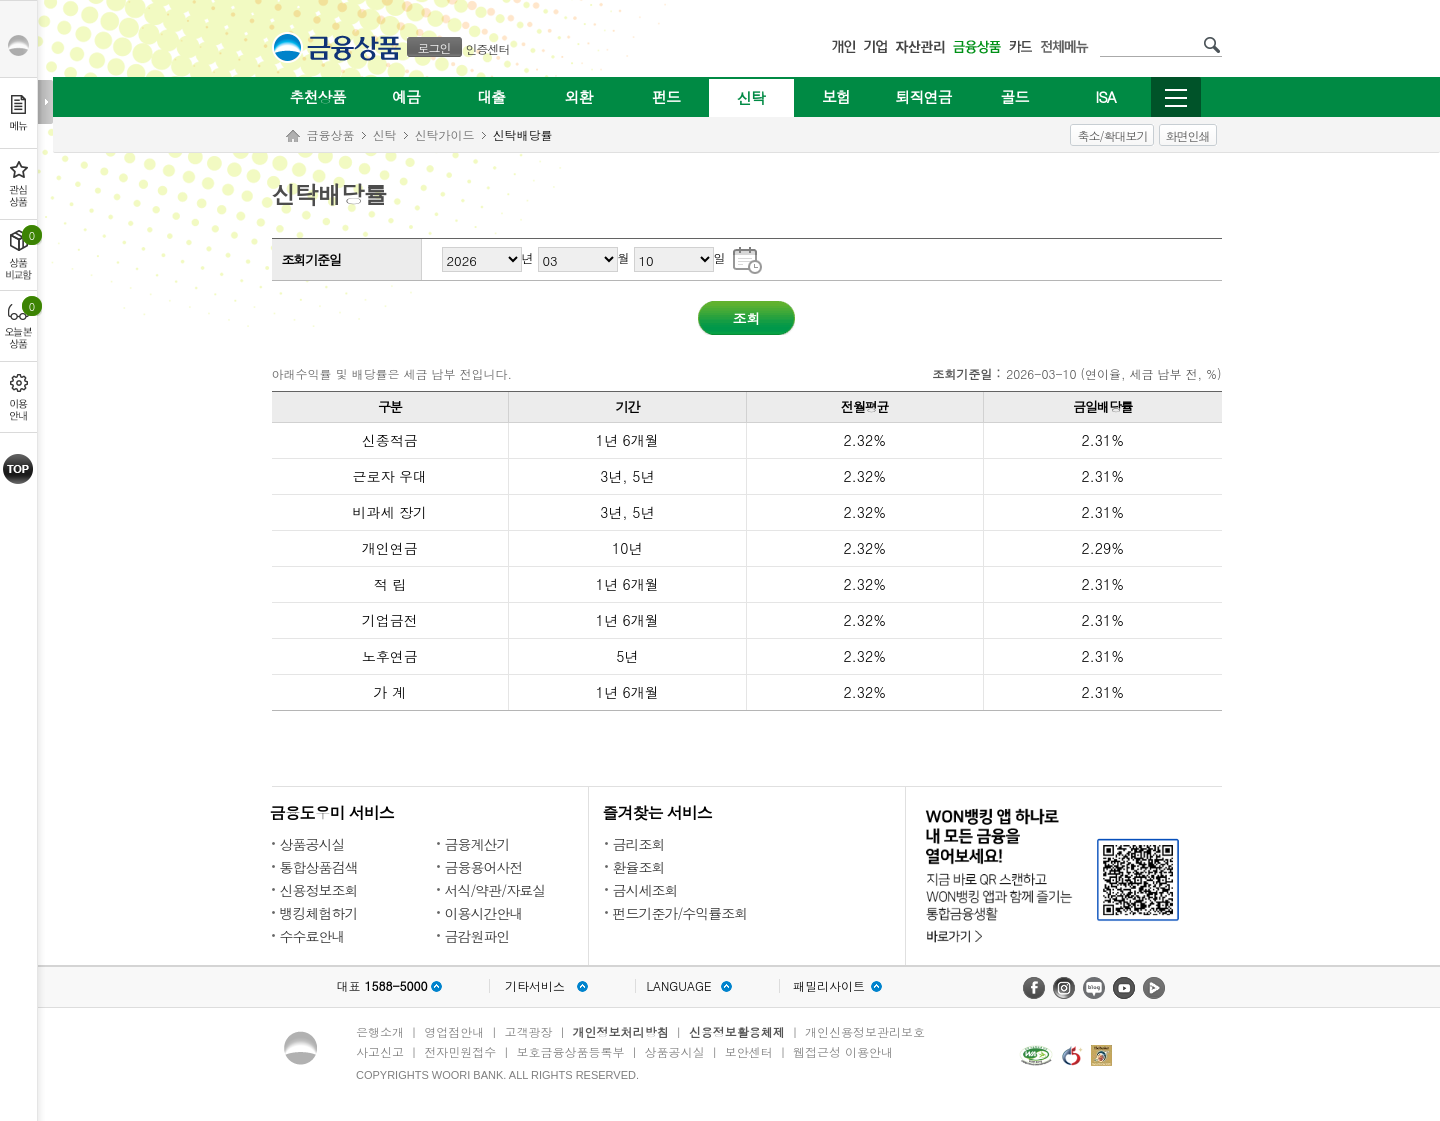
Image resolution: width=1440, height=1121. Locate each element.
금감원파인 (477, 936)
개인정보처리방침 (621, 1031)
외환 (579, 96)
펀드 (666, 96)
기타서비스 (535, 986)
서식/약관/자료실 (495, 890)
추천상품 (318, 96)
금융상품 (331, 134)
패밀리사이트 (829, 986)
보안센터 (749, 1051)
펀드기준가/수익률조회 (680, 913)
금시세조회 (645, 890)
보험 (836, 96)
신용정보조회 (319, 890)
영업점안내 (454, 1031)
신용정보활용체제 (737, 1031)
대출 (491, 96)
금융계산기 (477, 844)
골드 (1015, 96)
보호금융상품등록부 (570, 1051)
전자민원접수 (460, 1051)
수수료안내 (312, 936)
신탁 (751, 97)
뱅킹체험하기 (319, 913)
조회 (747, 318)
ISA (1105, 96)
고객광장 (528, 1031)
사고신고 (380, 1051)
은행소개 (380, 1031)
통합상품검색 (319, 867)
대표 (381, 986)
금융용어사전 (484, 867)
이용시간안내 (484, 913)
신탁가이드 (445, 134)
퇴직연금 (924, 96)
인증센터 (488, 48)
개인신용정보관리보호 (865, 1031)
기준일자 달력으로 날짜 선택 (747, 259)
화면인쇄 (1188, 135)
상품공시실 (312, 844)
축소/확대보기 (1112, 135)
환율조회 (639, 867)
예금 (406, 96)
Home (293, 136)
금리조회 (639, 844)
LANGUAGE (678, 986)
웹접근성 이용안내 (843, 1051)
